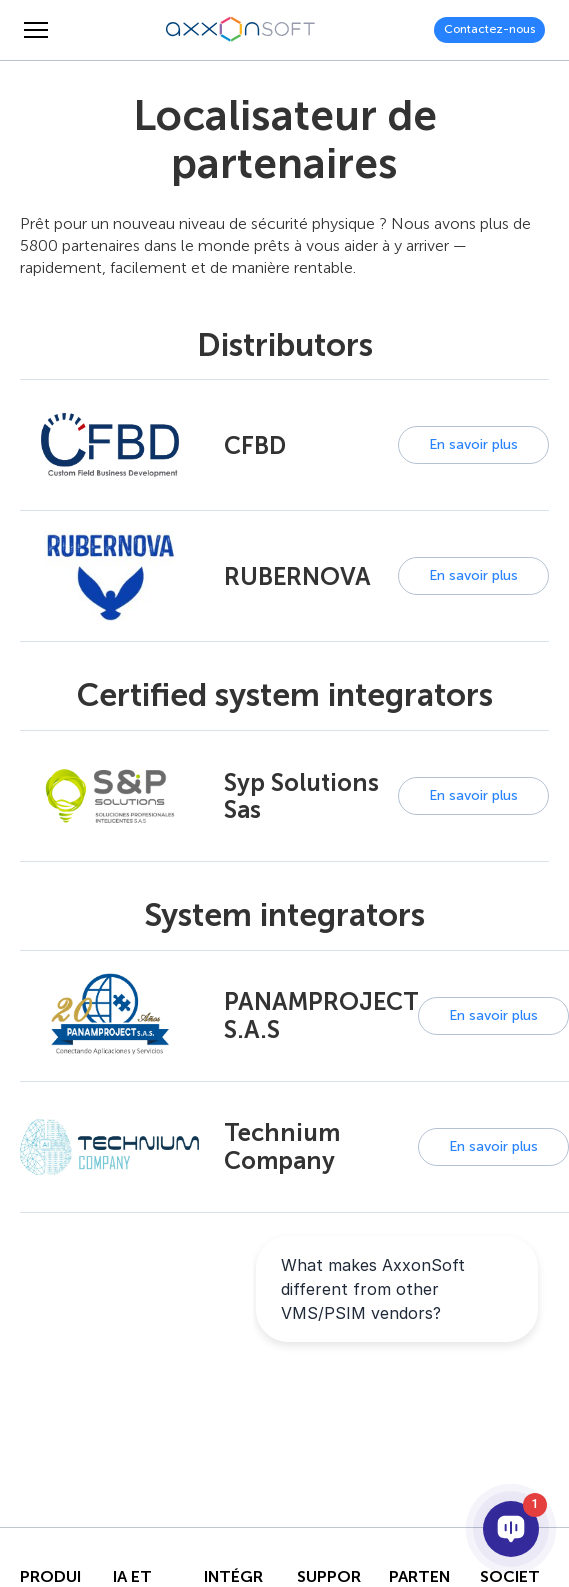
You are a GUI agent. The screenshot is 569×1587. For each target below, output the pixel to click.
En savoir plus (473, 444)
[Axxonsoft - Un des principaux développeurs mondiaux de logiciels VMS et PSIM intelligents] (241, 30)
